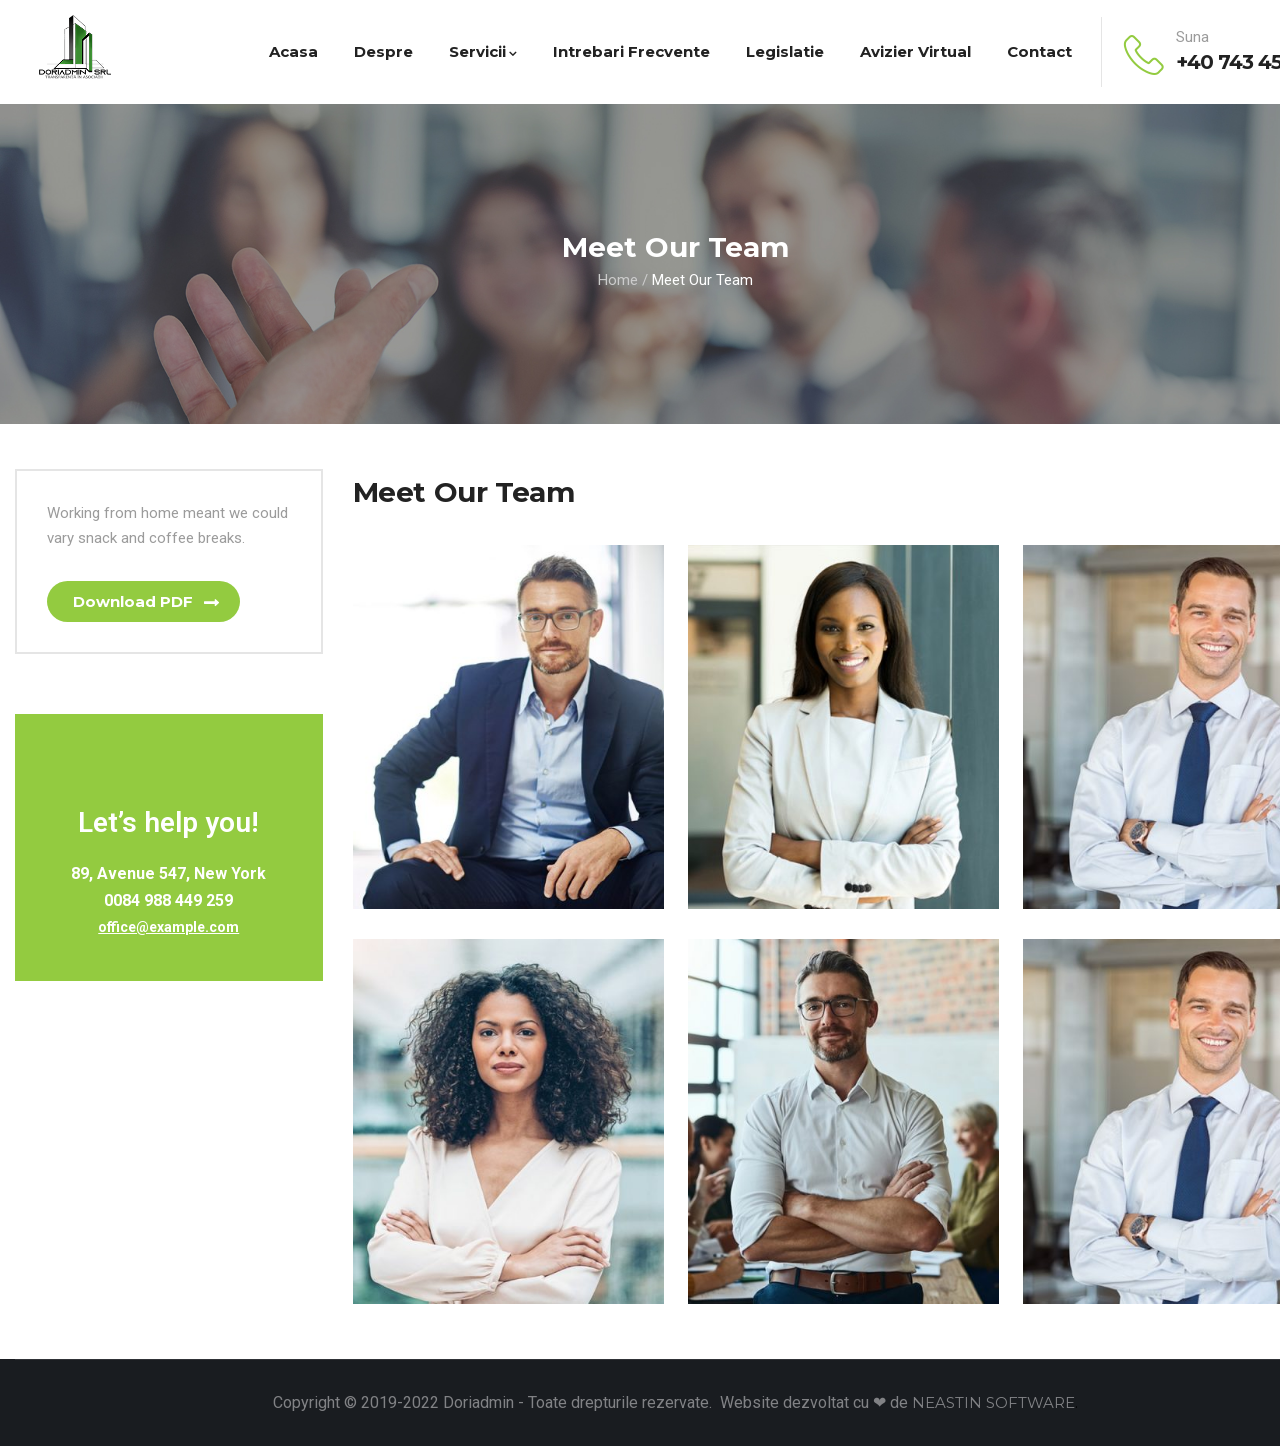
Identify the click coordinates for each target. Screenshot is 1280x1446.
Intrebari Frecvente (631, 51)
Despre (383, 51)
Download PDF (134, 601)
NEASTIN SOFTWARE (993, 1402)
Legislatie (785, 51)
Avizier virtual (915, 51)
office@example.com (168, 928)
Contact (1039, 51)
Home (618, 280)
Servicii (483, 51)
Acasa (293, 51)
